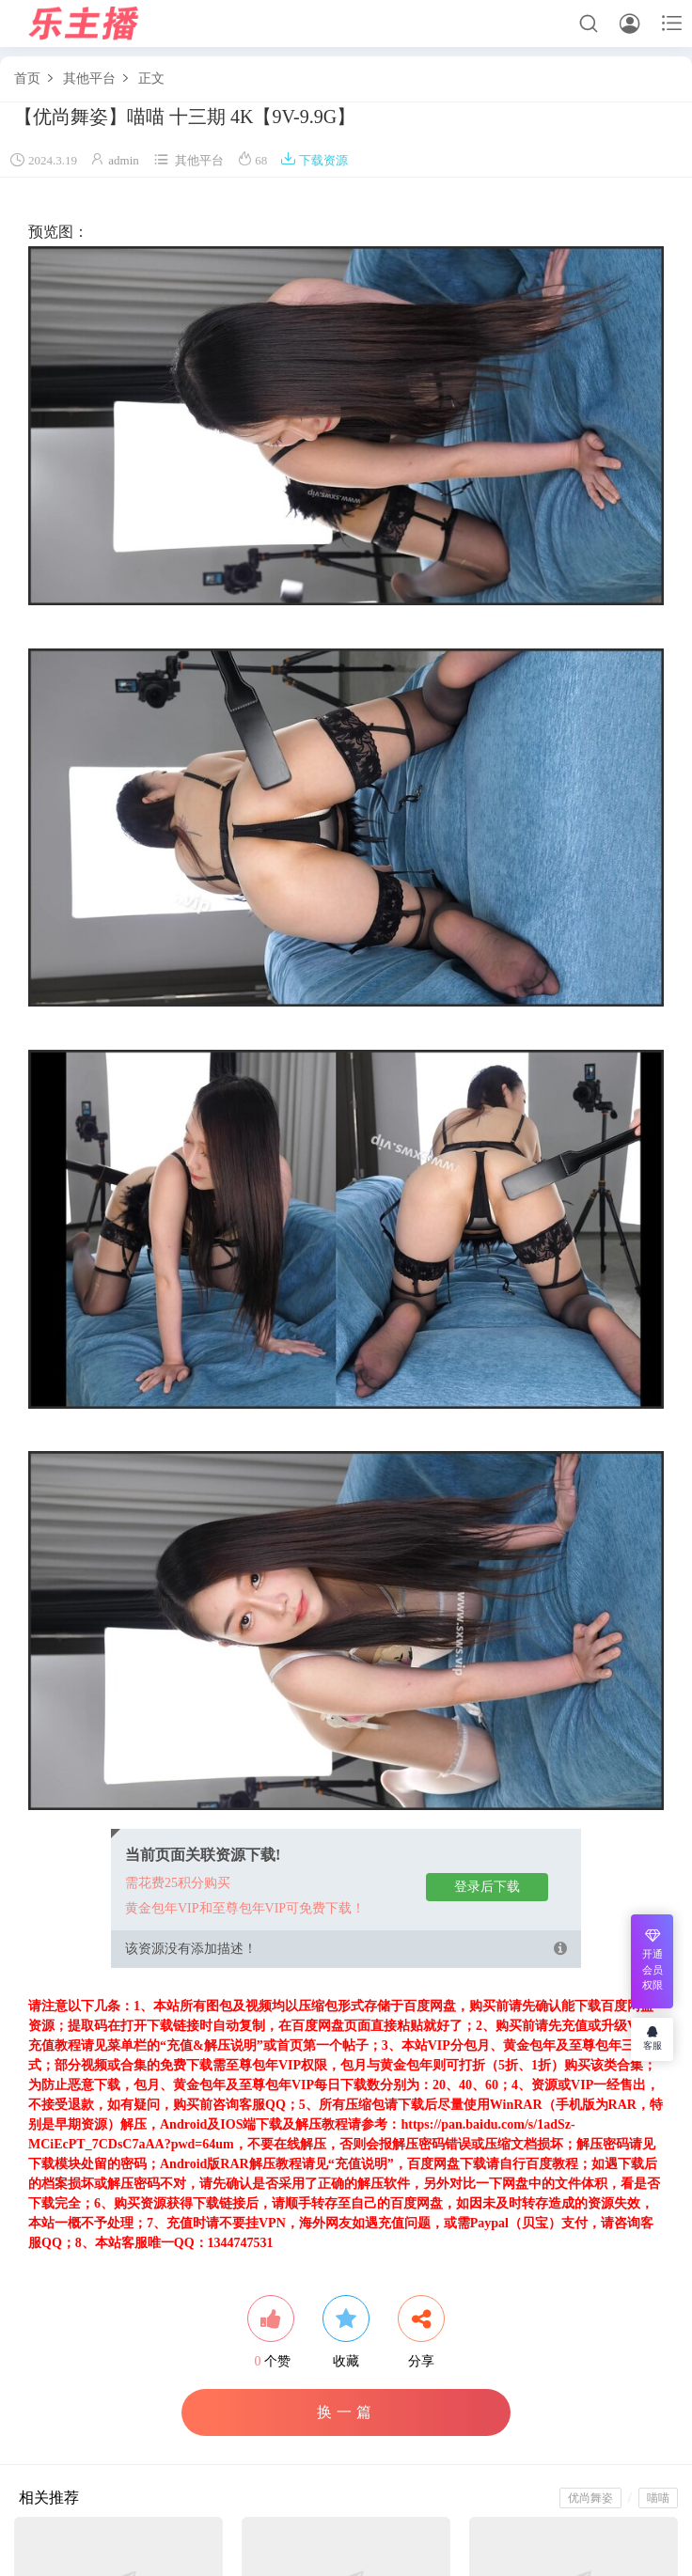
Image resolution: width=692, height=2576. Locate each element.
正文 (151, 78)
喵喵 (658, 2498)
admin (123, 160)
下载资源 (314, 160)
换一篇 (346, 2412)
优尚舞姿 (590, 2498)
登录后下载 (487, 1887)
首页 (27, 78)
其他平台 (89, 78)
